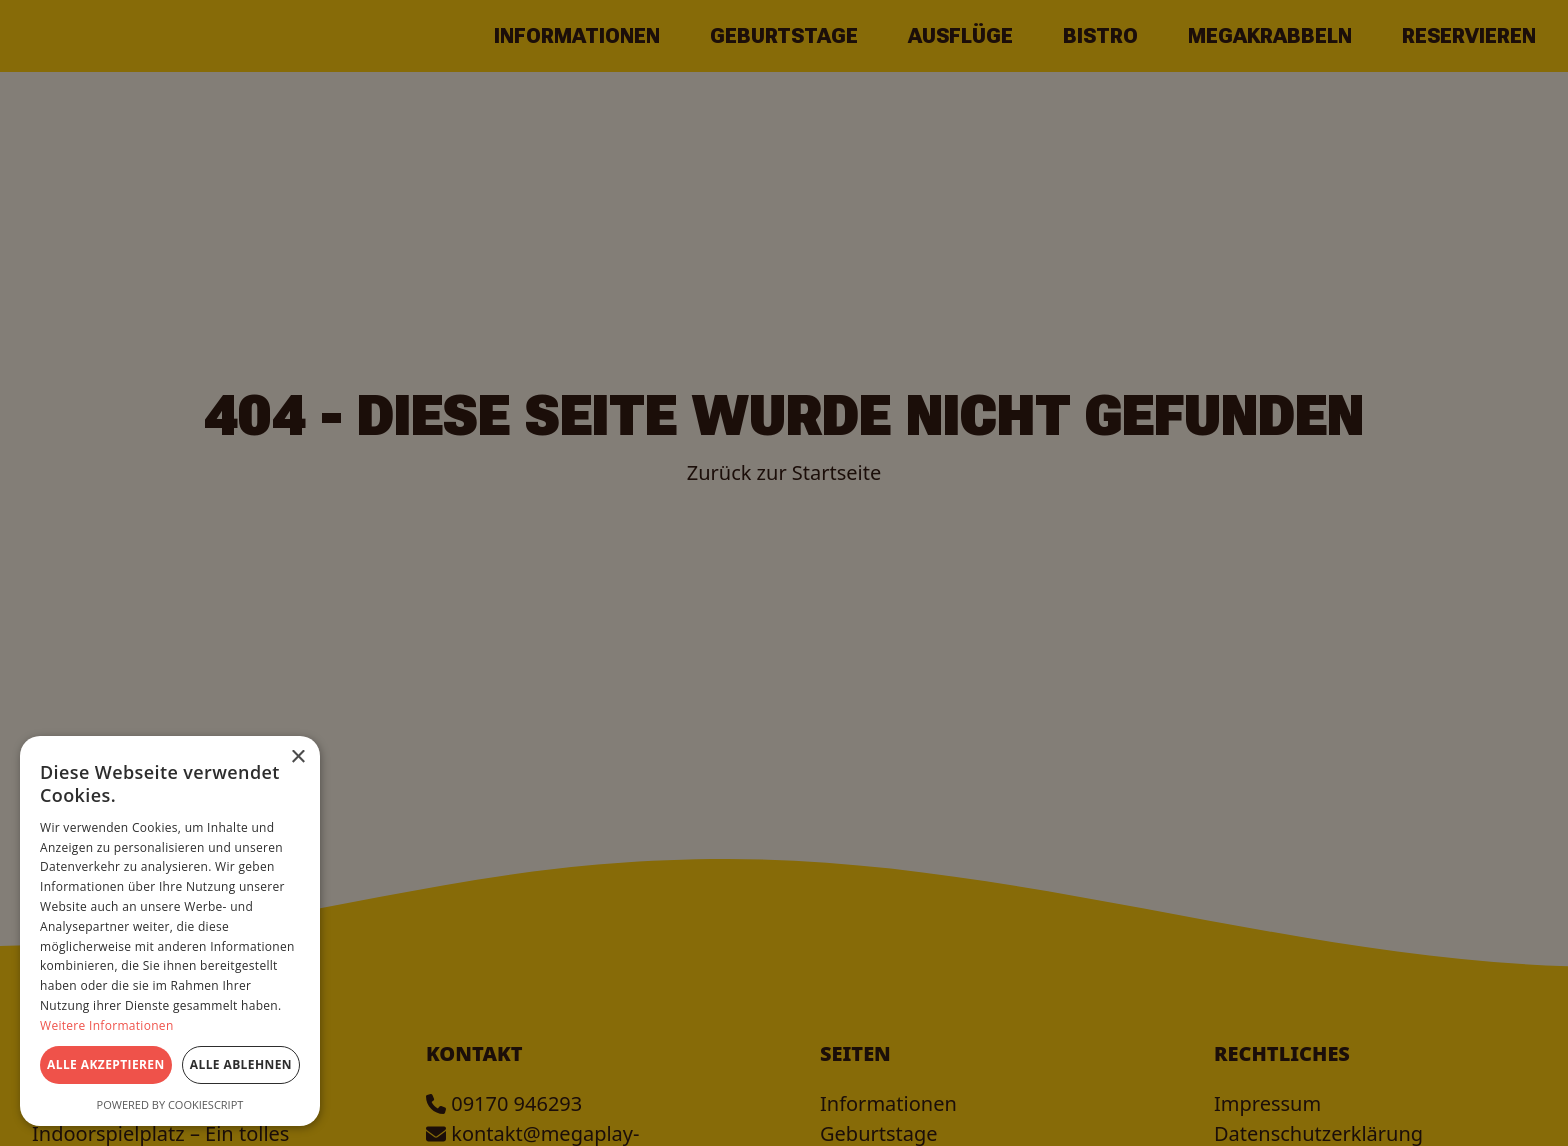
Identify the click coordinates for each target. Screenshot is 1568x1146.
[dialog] (784, 573)
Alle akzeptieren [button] (106, 1064)
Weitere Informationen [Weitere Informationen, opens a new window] (107, 1025)
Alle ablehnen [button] (241, 1064)
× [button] (297, 757)
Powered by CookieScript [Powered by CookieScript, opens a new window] (170, 1104)
